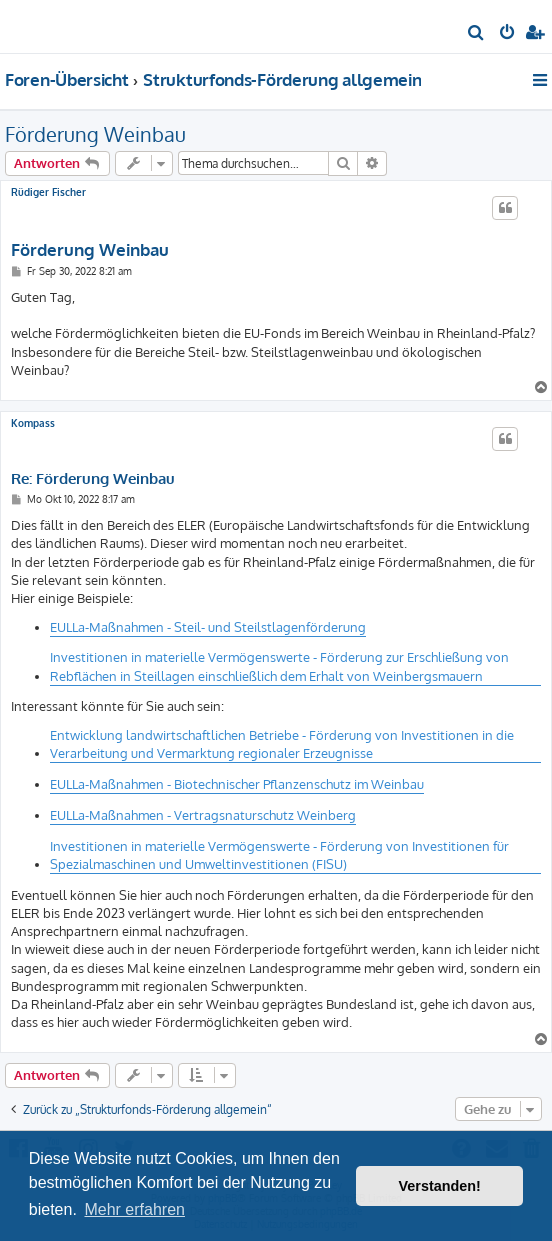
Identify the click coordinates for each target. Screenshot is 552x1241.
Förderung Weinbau (95, 134)
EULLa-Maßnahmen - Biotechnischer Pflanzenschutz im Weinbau (237, 784)
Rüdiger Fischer (48, 192)
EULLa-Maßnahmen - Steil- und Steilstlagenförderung (208, 627)
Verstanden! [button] (440, 1186)
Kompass (33, 423)
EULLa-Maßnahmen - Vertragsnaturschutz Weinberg (203, 815)
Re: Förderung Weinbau (93, 479)
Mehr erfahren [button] (134, 1209)
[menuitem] (476, 34)
